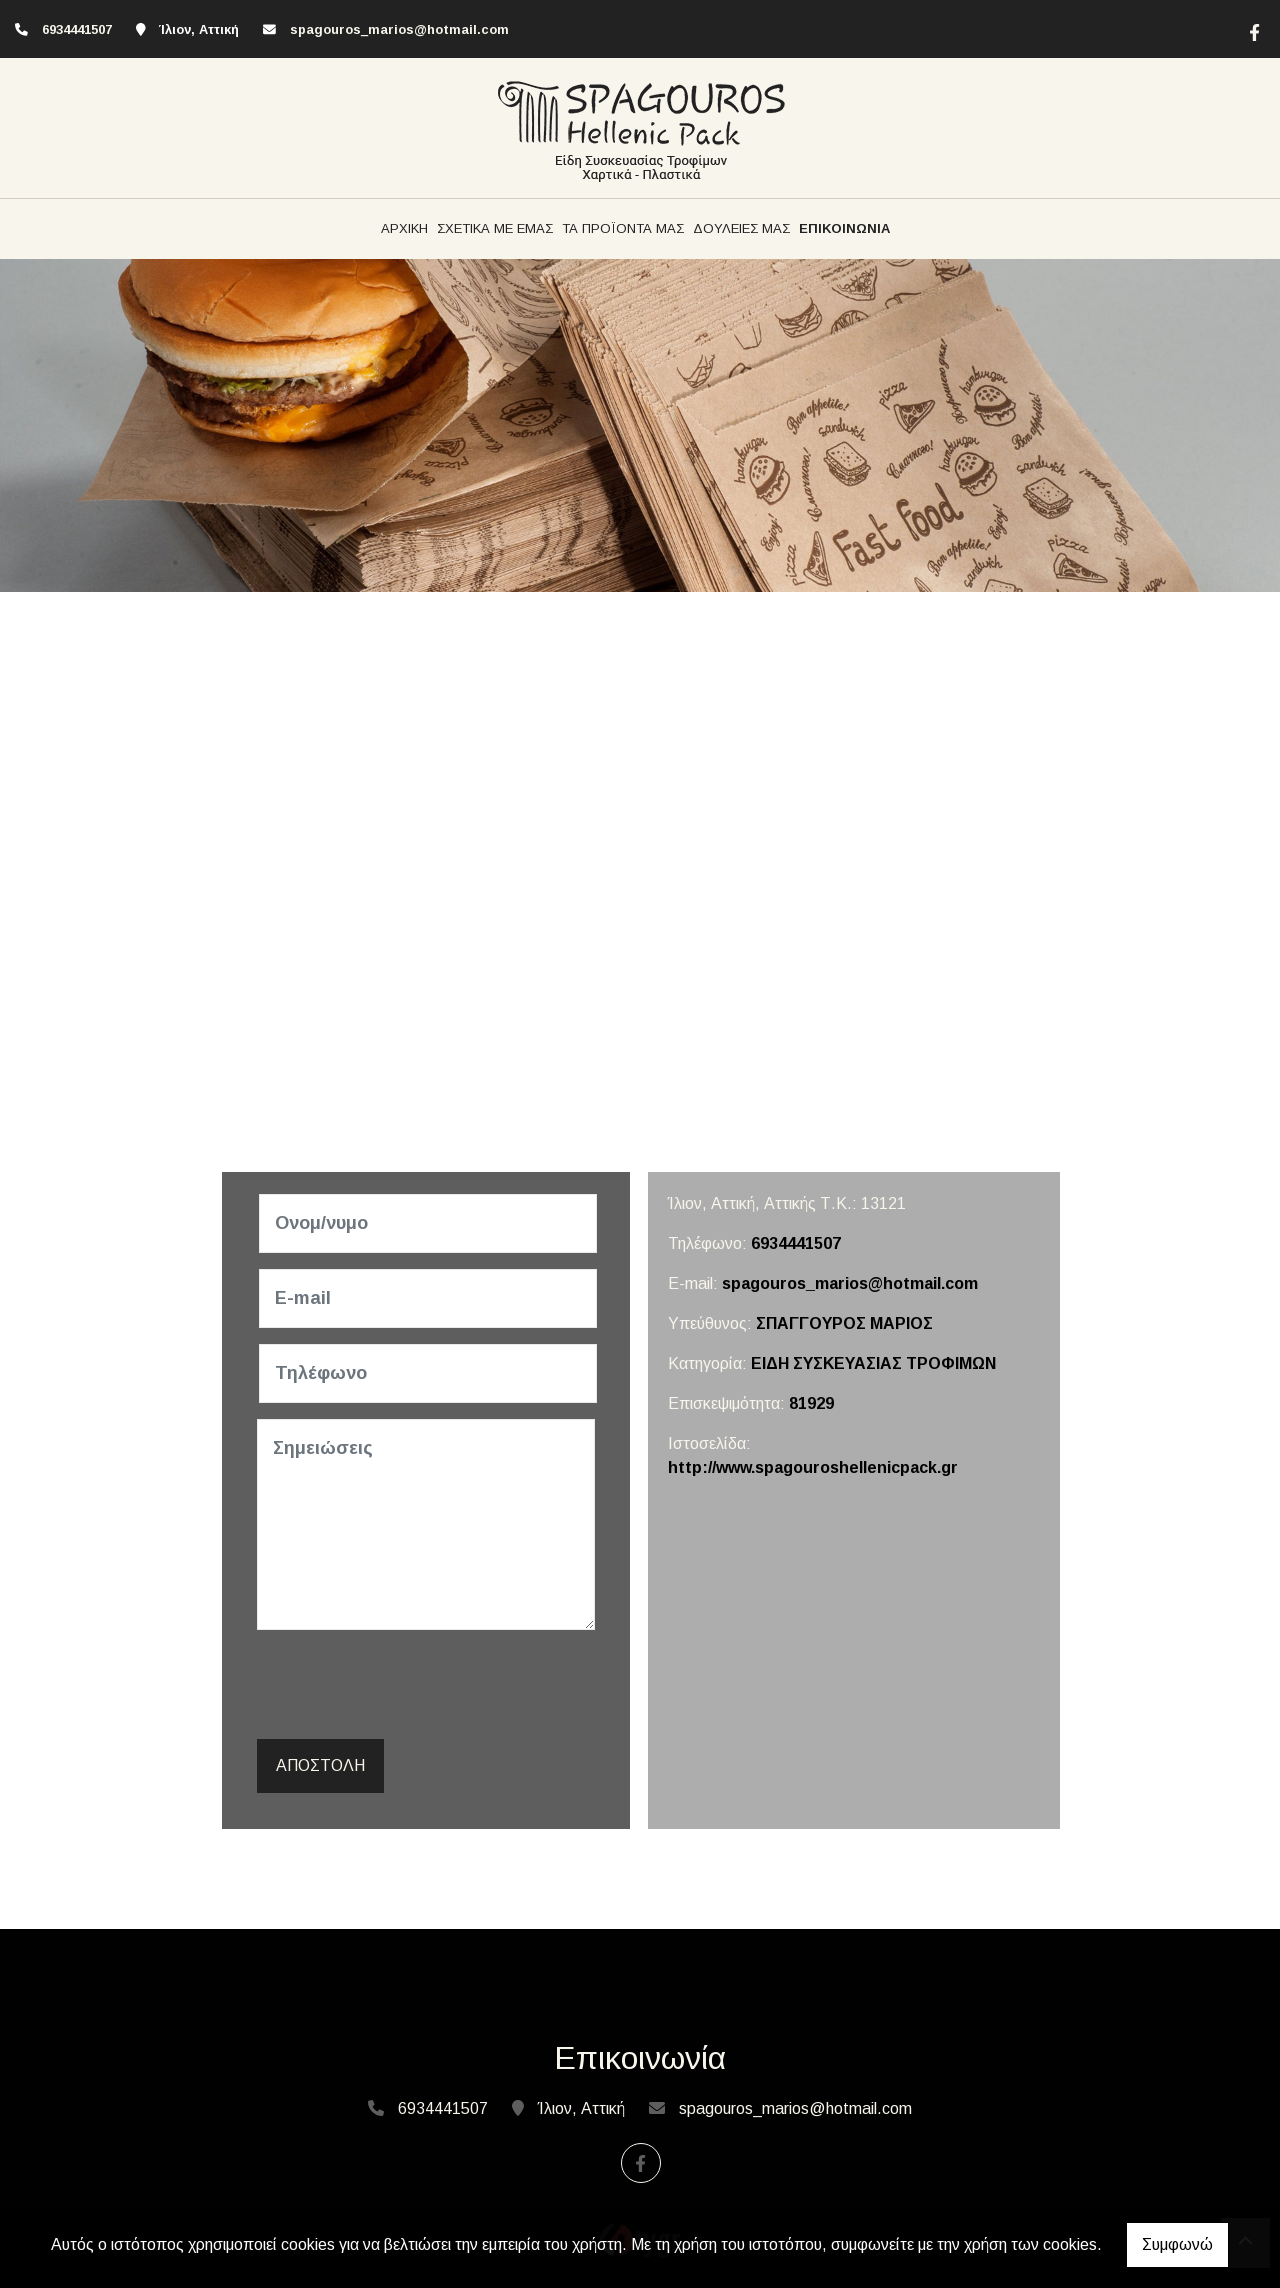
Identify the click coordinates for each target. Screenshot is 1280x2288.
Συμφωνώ (1177, 2244)
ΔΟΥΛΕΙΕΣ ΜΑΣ (741, 228)
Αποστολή (320, 1765)
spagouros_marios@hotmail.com (399, 29)
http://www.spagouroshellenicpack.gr (813, 1467)
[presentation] (413, 1685)
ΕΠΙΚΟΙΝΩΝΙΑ (844, 228)
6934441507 (796, 1243)
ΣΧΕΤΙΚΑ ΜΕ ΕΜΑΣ (495, 228)
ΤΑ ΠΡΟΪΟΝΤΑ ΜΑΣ (623, 228)
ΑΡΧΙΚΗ (404, 228)
